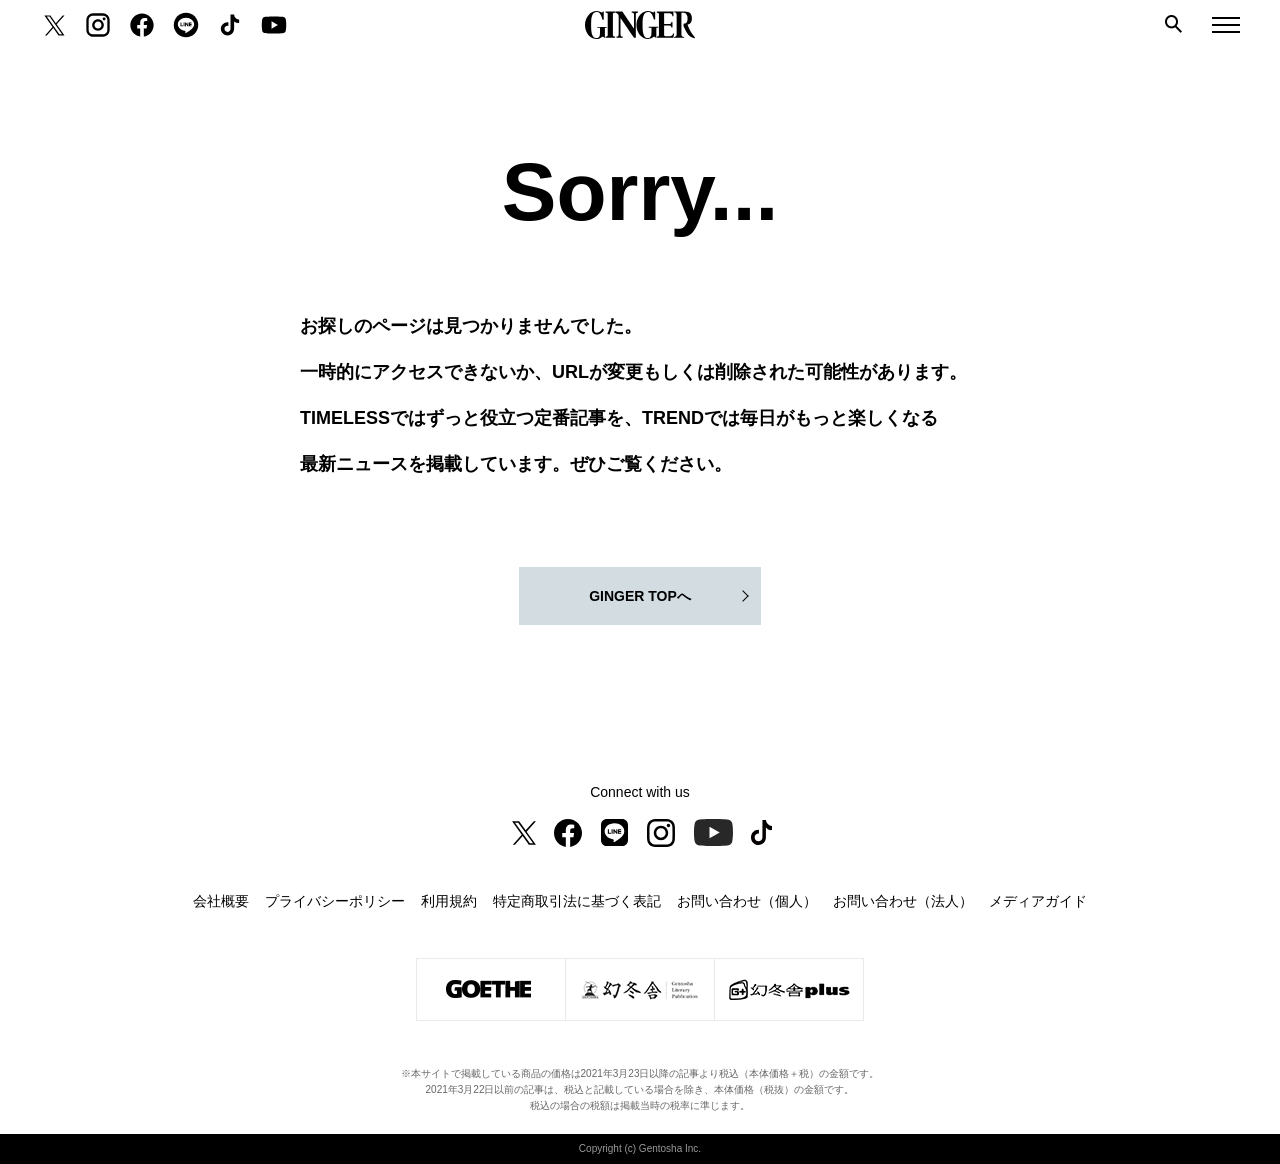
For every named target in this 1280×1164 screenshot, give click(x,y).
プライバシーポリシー (335, 901)
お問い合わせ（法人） (903, 901)
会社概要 (221, 901)
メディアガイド (1038, 901)
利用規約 (449, 901)
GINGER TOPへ (640, 596)
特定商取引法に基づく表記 (577, 901)
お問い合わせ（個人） (747, 901)
